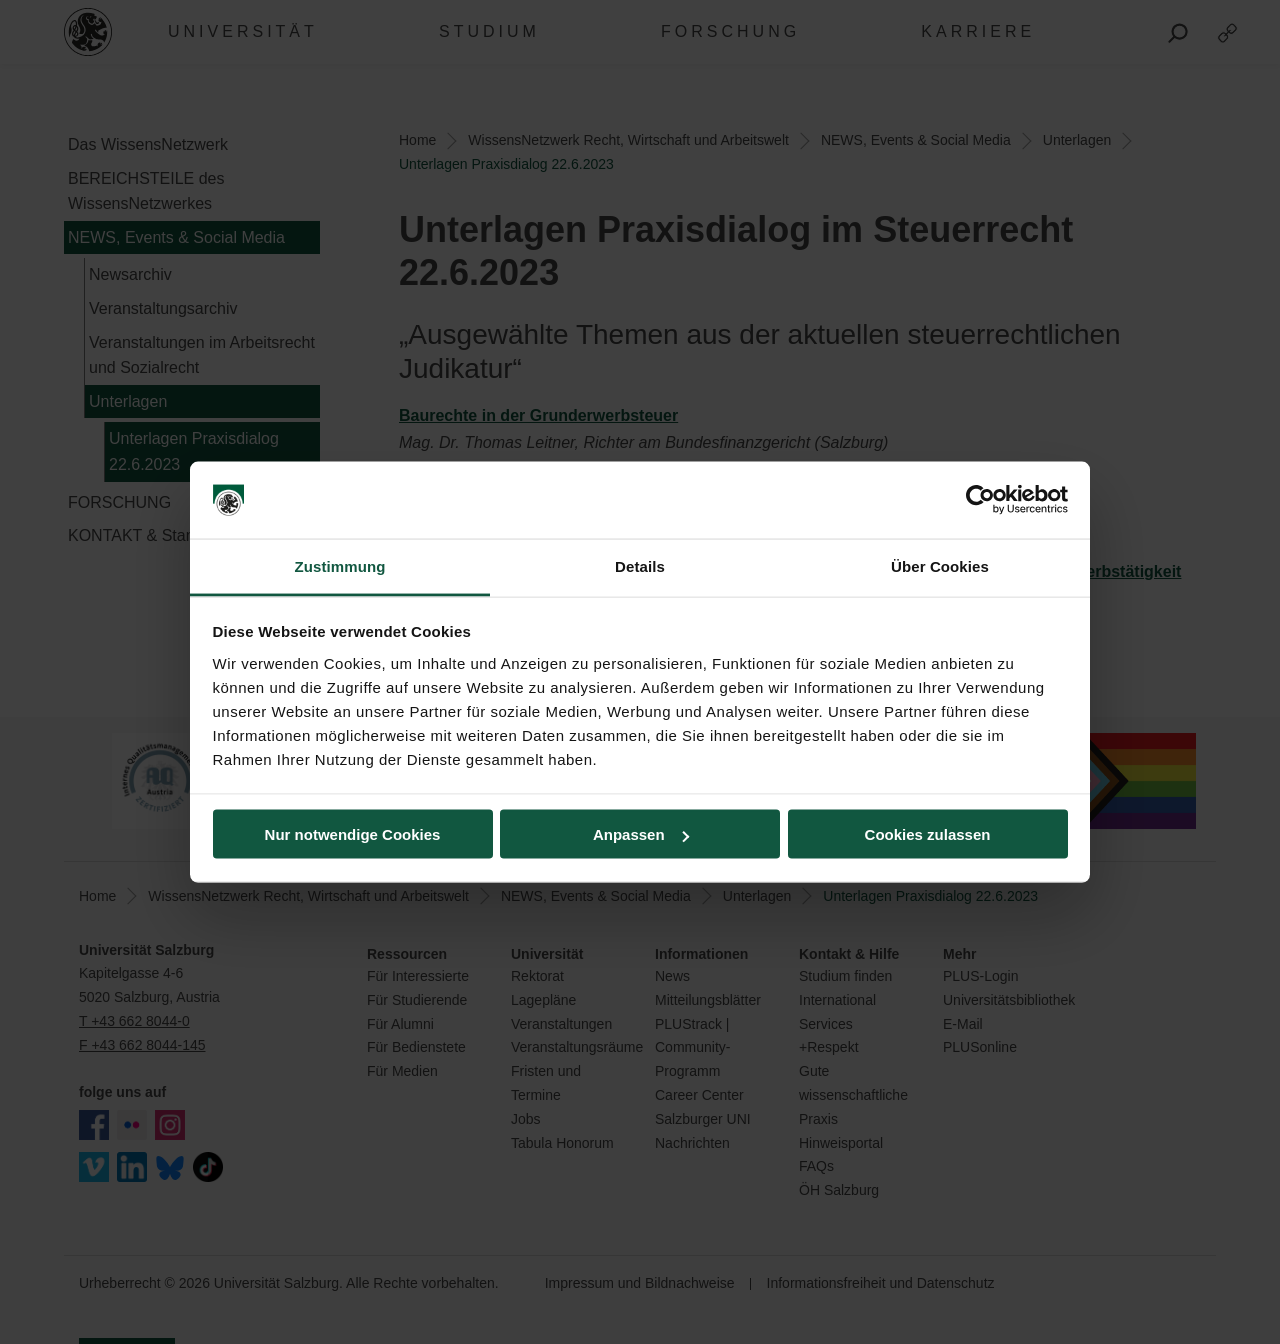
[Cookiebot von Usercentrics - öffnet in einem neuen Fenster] (980, 500)
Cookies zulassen (928, 834)
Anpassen (641, 834)
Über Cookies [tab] (940, 565)
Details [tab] (640, 565)
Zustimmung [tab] (340, 565)
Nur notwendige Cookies (353, 834)
